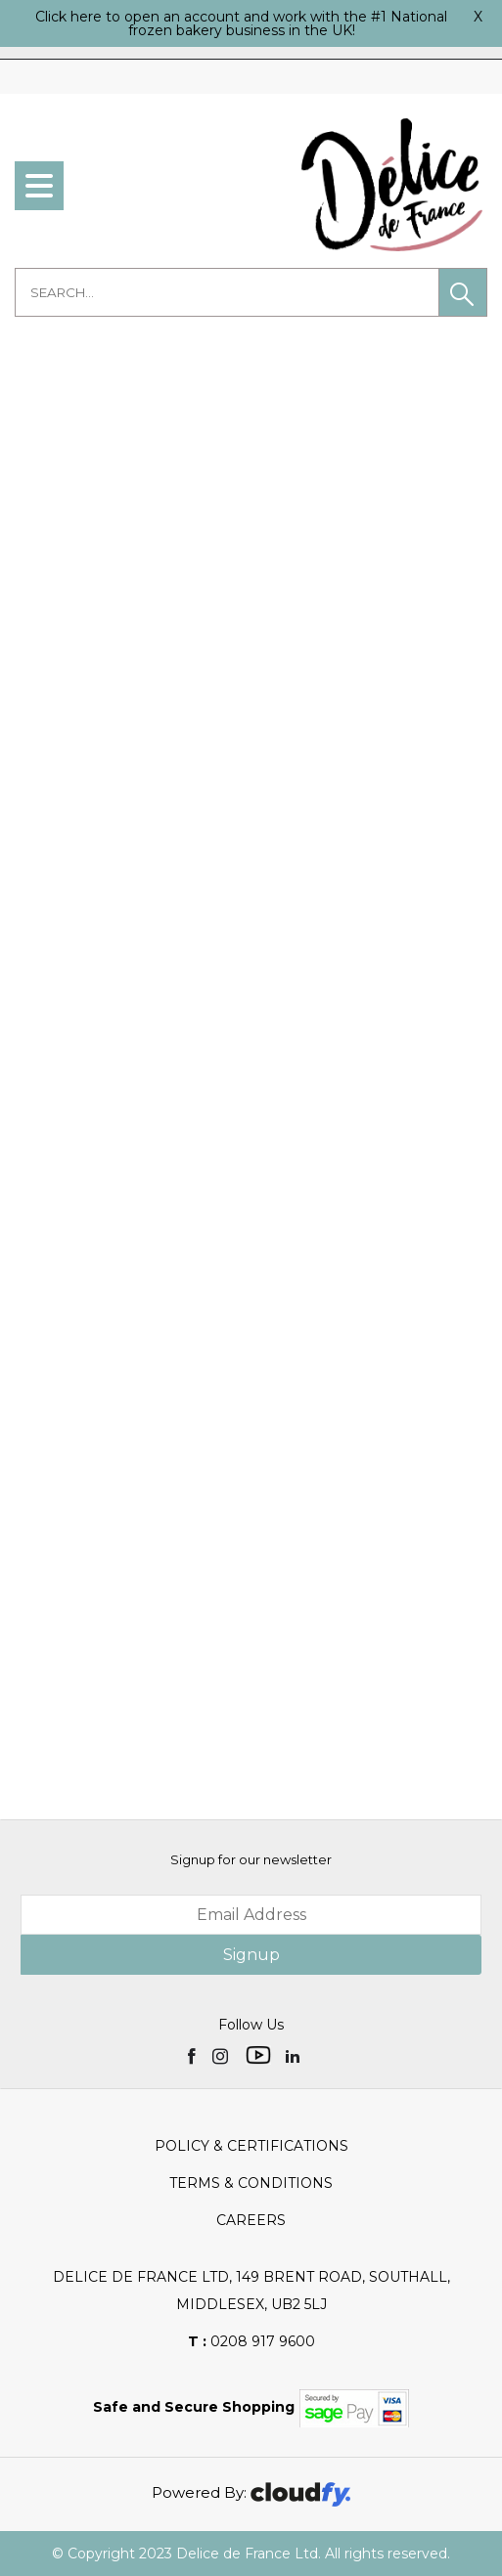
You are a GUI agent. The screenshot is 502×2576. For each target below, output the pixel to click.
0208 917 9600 (251, 2341)
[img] (193, 2055)
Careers (251, 2220)
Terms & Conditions (251, 2183)
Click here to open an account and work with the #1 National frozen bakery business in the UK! (241, 23)
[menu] (39, 185)
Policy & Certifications (251, 2146)
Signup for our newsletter (251, 1859)
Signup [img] (251, 1954)
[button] (462, 292)
